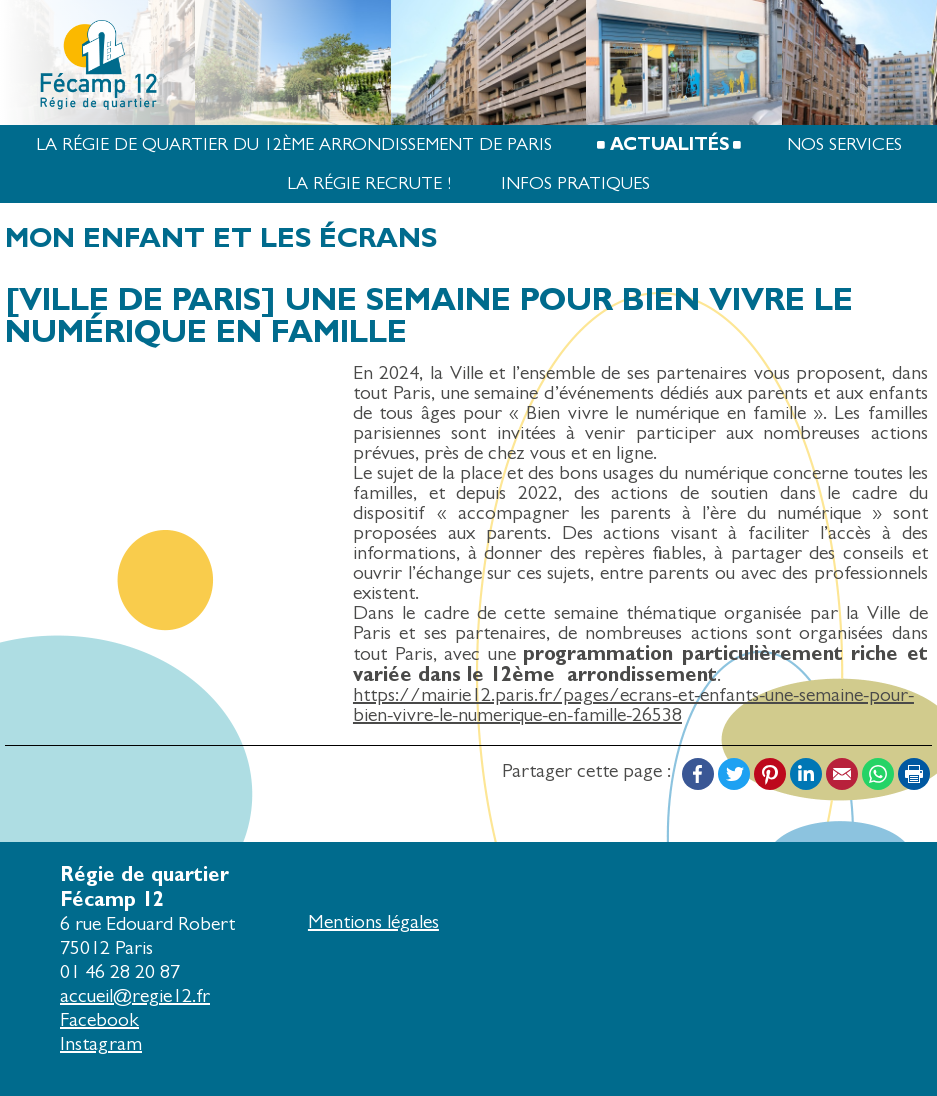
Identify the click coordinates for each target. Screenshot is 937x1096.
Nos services (844, 144)
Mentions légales (373, 921)
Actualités (669, 144)
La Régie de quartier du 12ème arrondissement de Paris (294, 144)
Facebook (698, 774)
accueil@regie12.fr (135, 995)
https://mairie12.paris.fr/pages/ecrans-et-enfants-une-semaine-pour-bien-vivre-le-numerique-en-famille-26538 (633, 704)
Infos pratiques (575, 183)
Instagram (101, 1043)
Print (914, 774)
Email (842, 774)
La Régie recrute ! (369, 183)
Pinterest (770, 774)
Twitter (734, 774)
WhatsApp (878, 774)
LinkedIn (806, 774)
